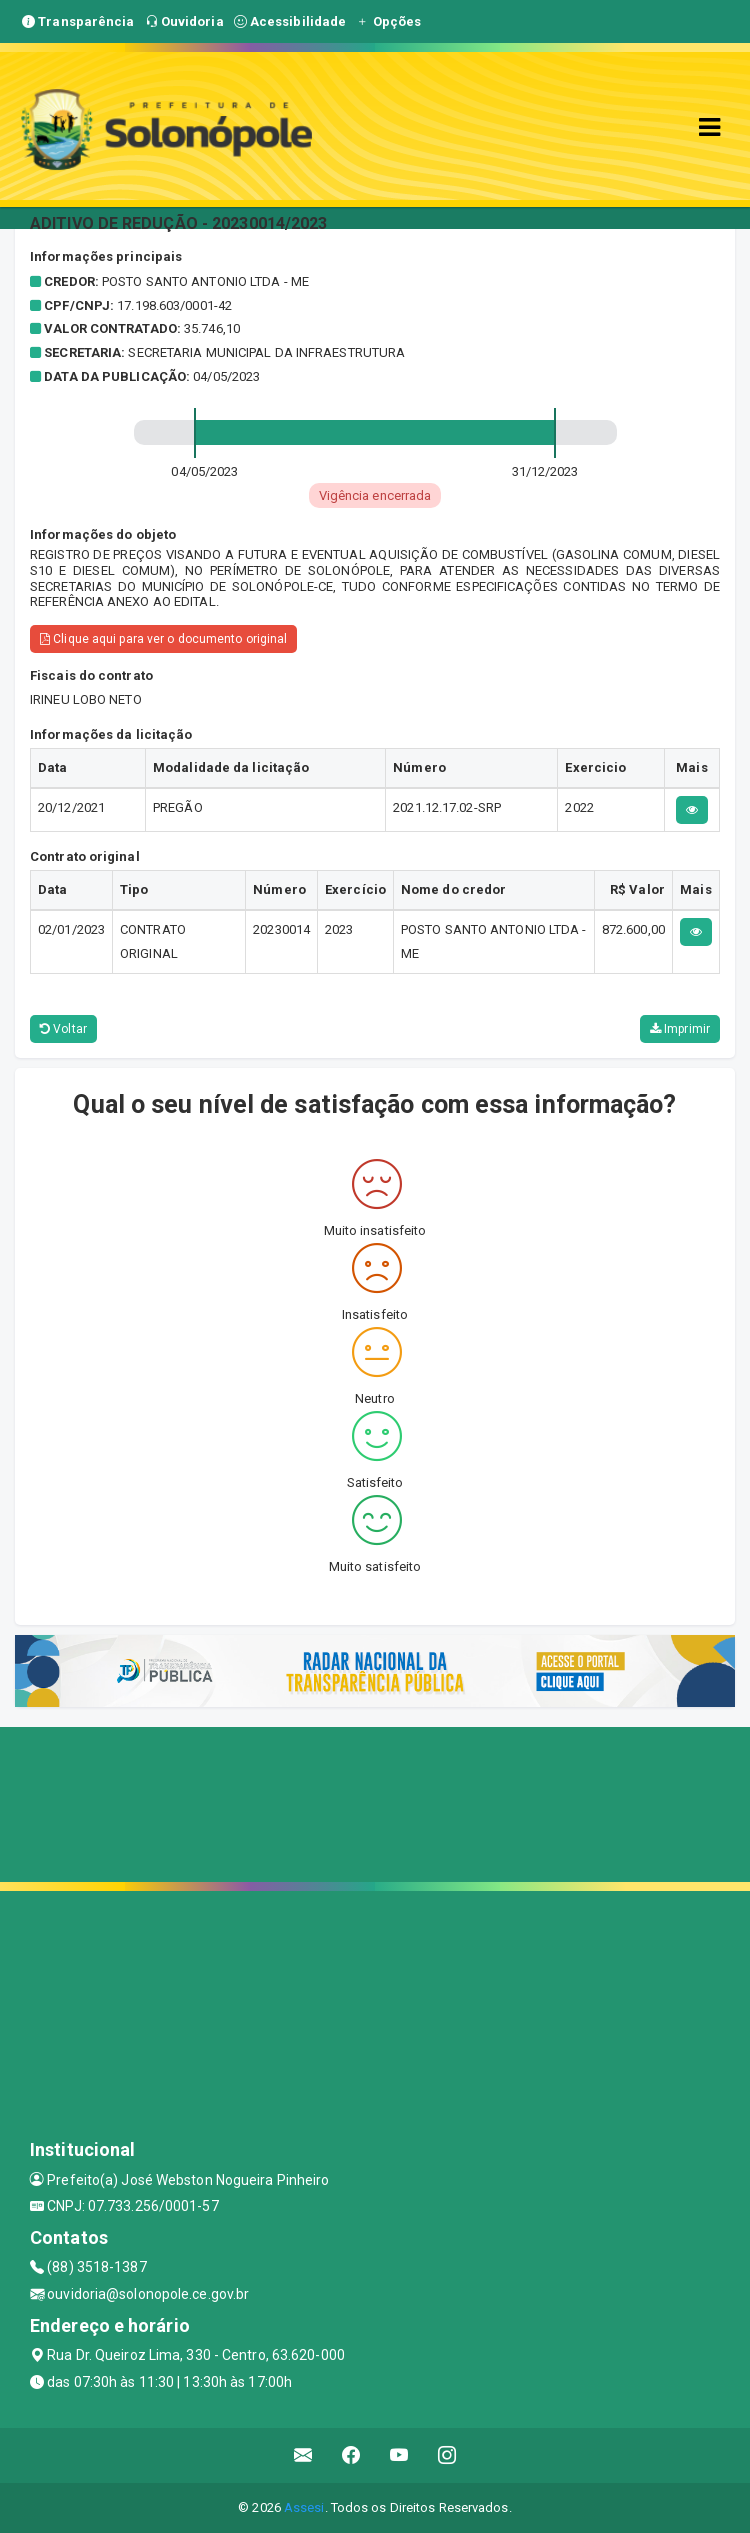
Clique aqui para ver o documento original (163, 639)
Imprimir (680, 1029)
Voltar (63, 1029)
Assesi (304, 2507)
